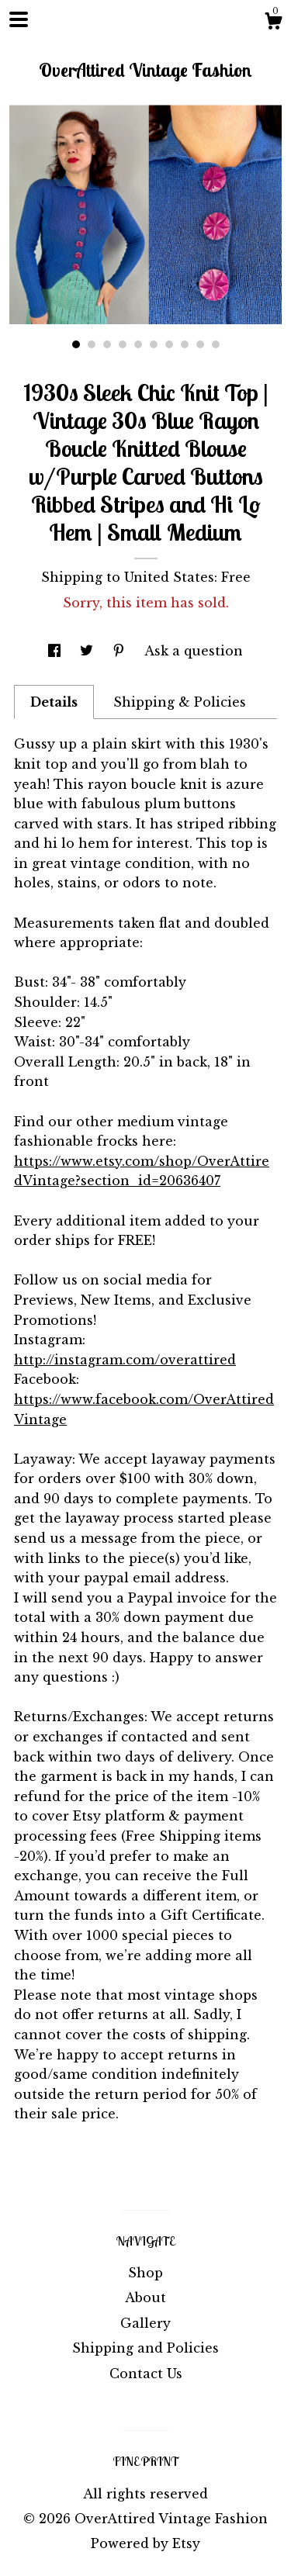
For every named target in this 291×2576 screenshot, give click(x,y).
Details (54, 702)
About (145, 2297)
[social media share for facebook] (56, 651)
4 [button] (122, 344)
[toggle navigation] (18, 19)
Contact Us (145, 2373)
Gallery (145, 2323)
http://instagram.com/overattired (125, 1360)
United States (169, 577)
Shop (145, 2272)
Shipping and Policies (145, 2348)
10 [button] (216, 344)
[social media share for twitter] (88, 651)
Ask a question (193, 651)
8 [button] (185, 344)
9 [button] (200, 344)
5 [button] (138, 344)
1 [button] (76, 344)
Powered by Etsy (145, 2543)
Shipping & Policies (179, 702)
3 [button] (107, 344)
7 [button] (169, 344)
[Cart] (273, 23)
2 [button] (91, 344)
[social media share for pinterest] (121, 651)
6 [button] (154, 344)
